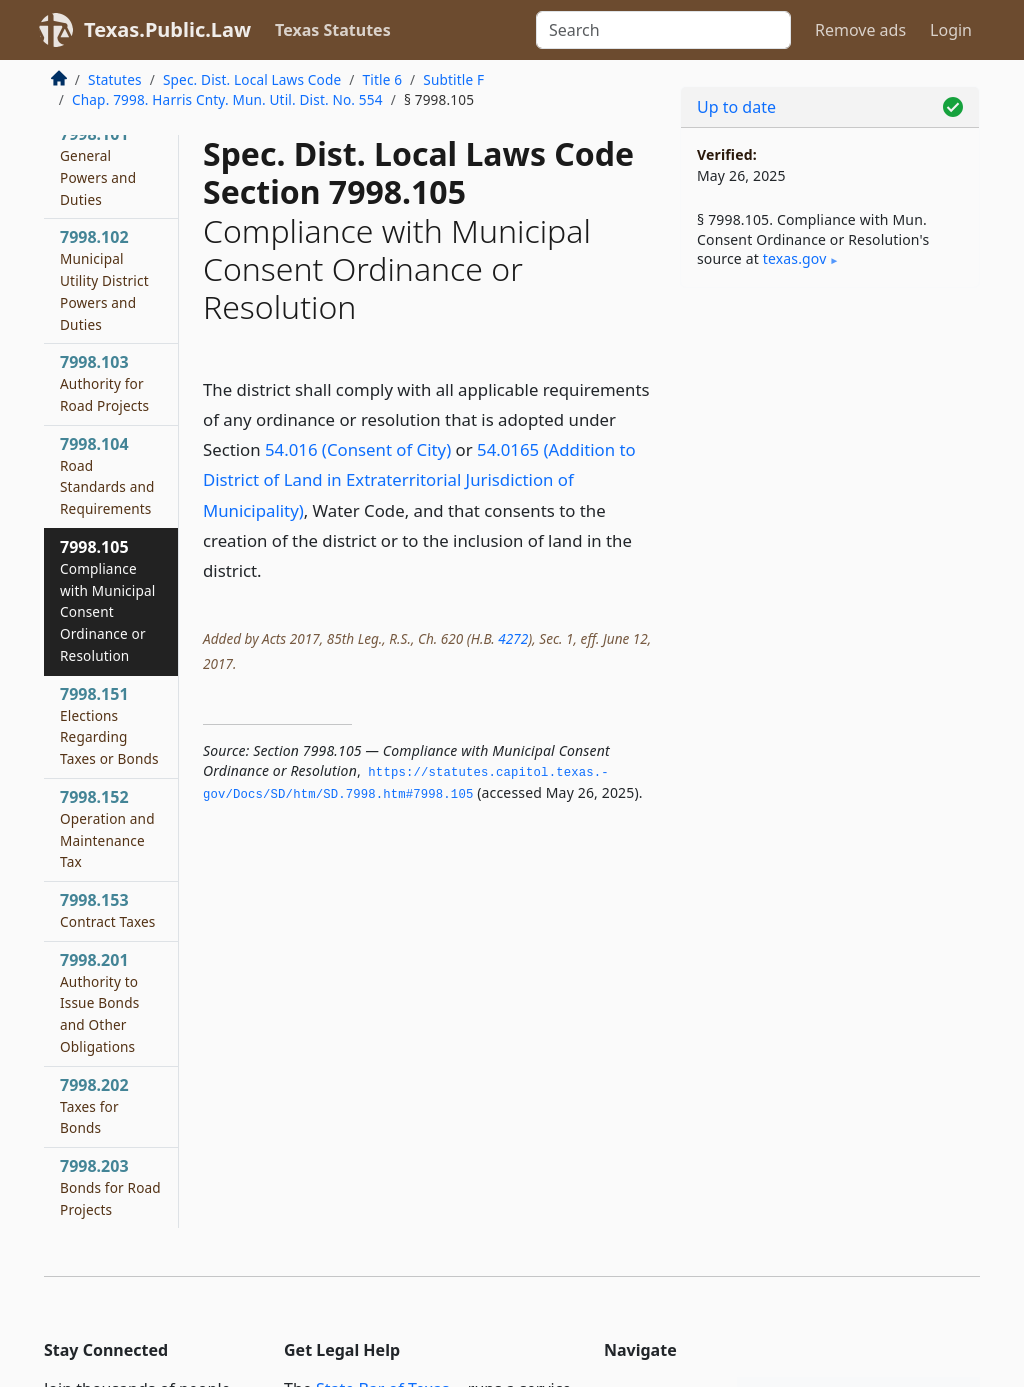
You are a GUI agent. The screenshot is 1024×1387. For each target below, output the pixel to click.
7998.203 (110, 1187)
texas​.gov (795, 258)
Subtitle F (453, 79)
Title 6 (383, 79)
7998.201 (99, 1002)
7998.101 (98, 165)
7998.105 (107, 600)
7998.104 (107, 475)
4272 (513, 638)
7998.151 (109, 725)
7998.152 (107, 828)
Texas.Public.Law (167, 29)
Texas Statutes (333, 30)
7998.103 (104, 383)
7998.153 (108, 910)
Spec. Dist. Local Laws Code (252, 79)
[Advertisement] (830, 441)
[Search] (663, 30)
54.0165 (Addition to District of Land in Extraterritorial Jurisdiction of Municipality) (419, 479)
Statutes (115, 79)
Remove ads (860, 30)
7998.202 (94, 1106)
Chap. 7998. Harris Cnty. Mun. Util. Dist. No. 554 (227, 99)
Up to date (736, 107)
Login (951, 30)
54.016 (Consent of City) (358, 449)
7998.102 (104, 279)
